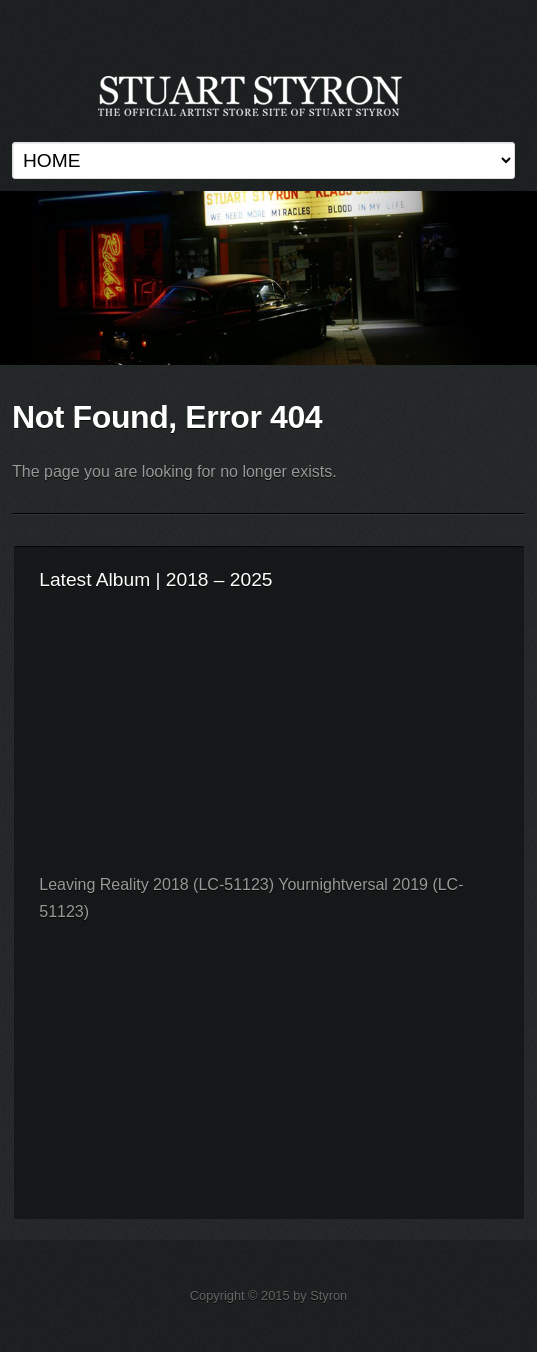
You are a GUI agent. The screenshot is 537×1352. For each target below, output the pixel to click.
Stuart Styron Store (268, 278)
